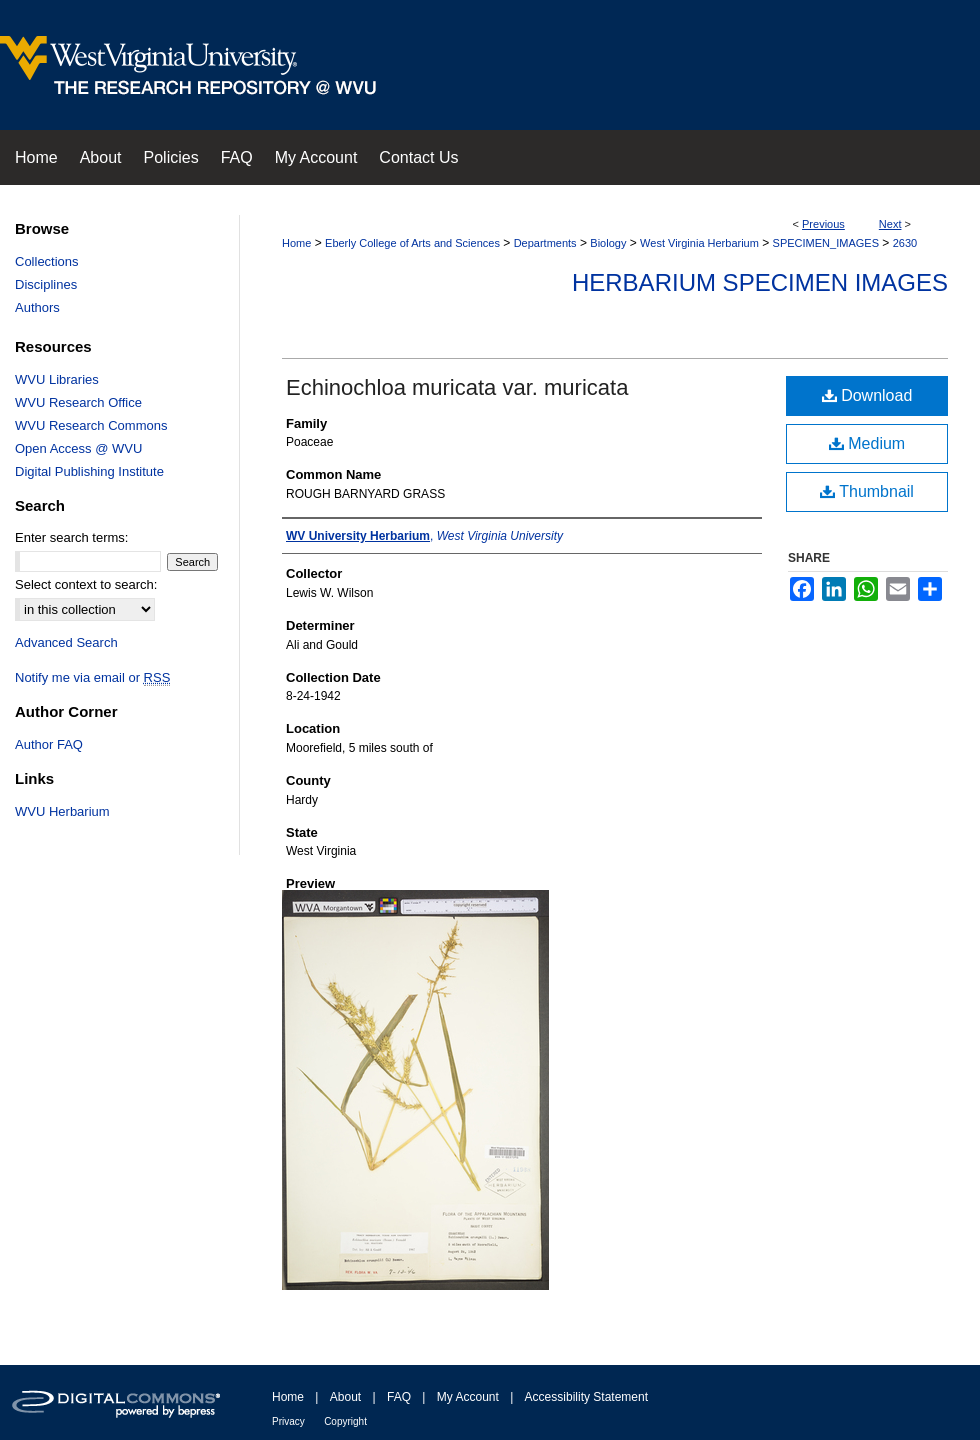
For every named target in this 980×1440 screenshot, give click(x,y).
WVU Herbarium (62, 811)
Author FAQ (49, 744)
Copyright (345, 1421)
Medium (867, 443)
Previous (823, 224)
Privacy (288, 1421)
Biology (608, 243)
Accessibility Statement (586, 1397)
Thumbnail (867, 491)
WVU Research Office (78, 402)
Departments (545, 243)
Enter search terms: (71, 537)
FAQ (399, 1397)
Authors (37, 307)
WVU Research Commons (91, 425)
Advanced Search (66, 642)
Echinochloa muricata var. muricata (457, 387)
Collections (47, 261)
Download (867, 395)
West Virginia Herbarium (699, 243)
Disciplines (46, 284)
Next (890, 224)
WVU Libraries (57, 379)
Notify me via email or (92, 677)
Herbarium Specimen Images (760, 282)
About (345, 1397)
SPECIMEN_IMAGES (826, 243)
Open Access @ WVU (78, 448)
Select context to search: (86, 584)
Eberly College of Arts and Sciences (412, 243)
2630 (905, 243)
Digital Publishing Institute (89, 471)
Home (296, 243)
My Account (468, 1397)
